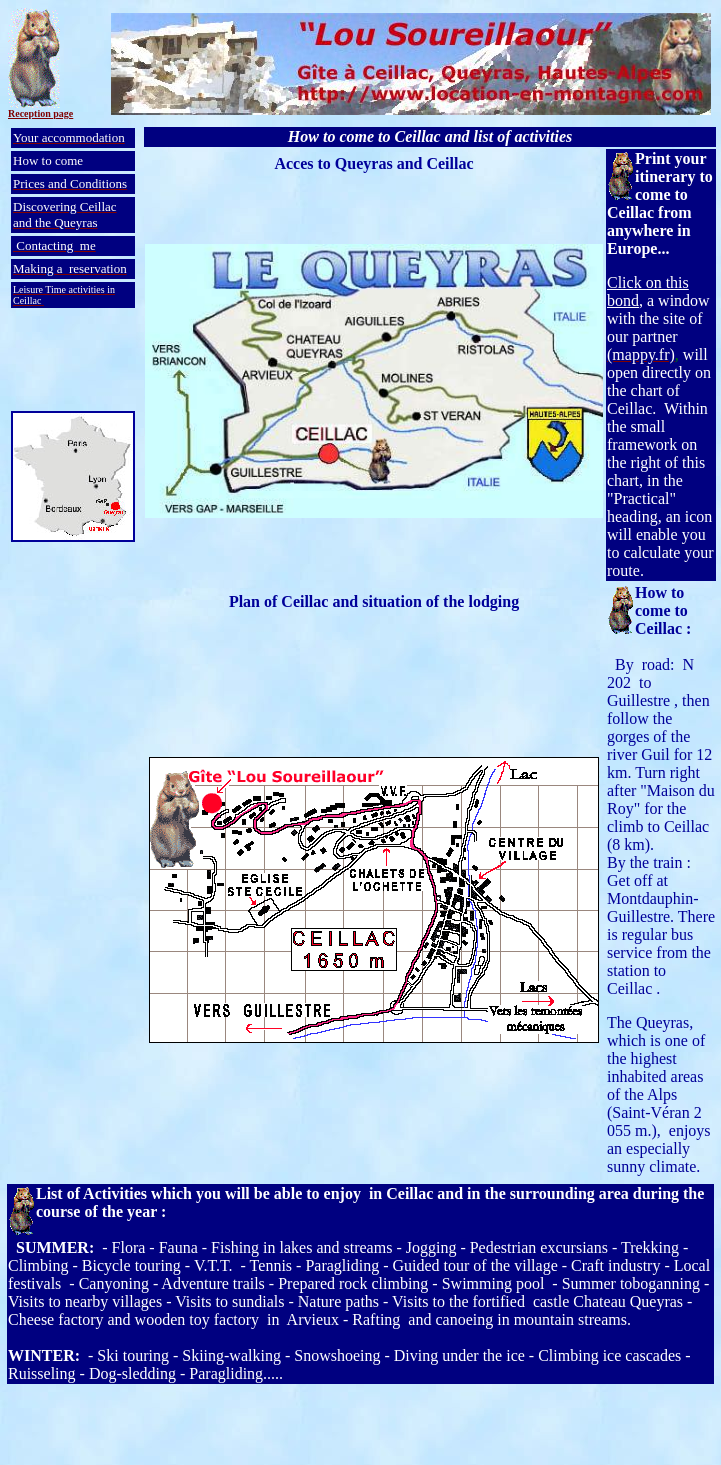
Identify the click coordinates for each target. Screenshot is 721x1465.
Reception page (40, 113)
